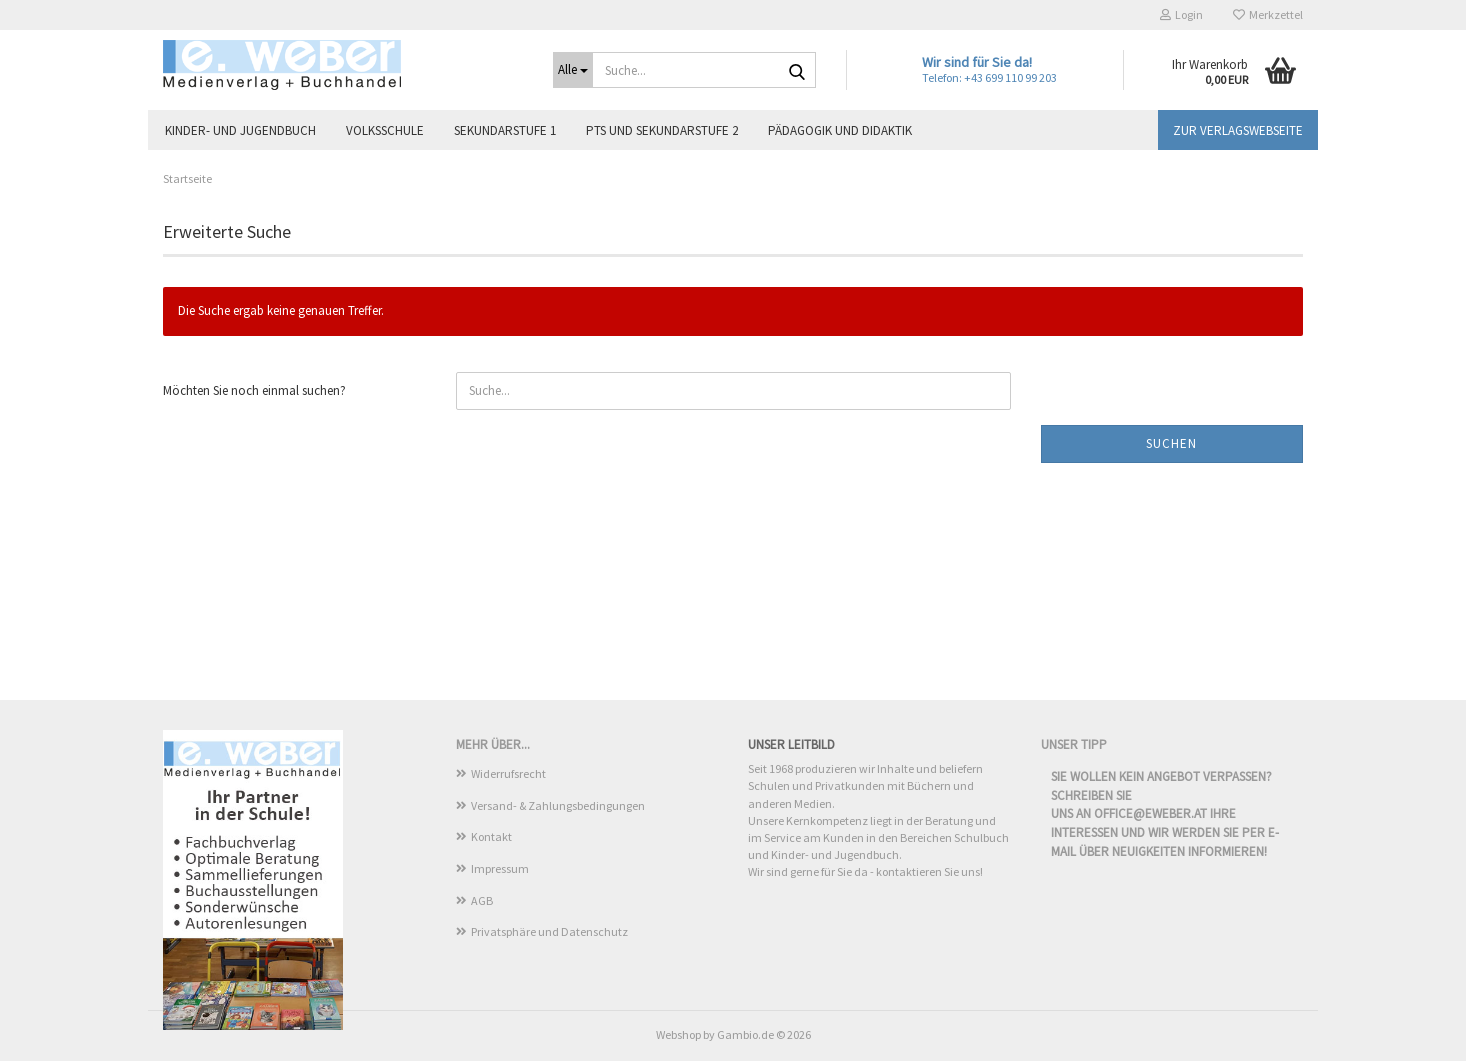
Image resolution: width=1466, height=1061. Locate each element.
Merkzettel (1268, 14)
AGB (482, 900)
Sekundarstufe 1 (505, 130)
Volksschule (385, 130)
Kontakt (491, 836)
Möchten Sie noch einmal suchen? (254, 390)
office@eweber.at (1150, 813)
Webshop (678, 1034)
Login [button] (1181, 14)
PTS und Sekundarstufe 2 (662, 130)
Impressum (500, 868)
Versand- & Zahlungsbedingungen (558, 805)
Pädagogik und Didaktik (840, 130)
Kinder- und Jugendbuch (240, 130)
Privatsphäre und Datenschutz (549, 931)
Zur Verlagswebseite (1238, 130)
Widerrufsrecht (508, 773)
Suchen (1171, 443)
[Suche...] (573, 70)
